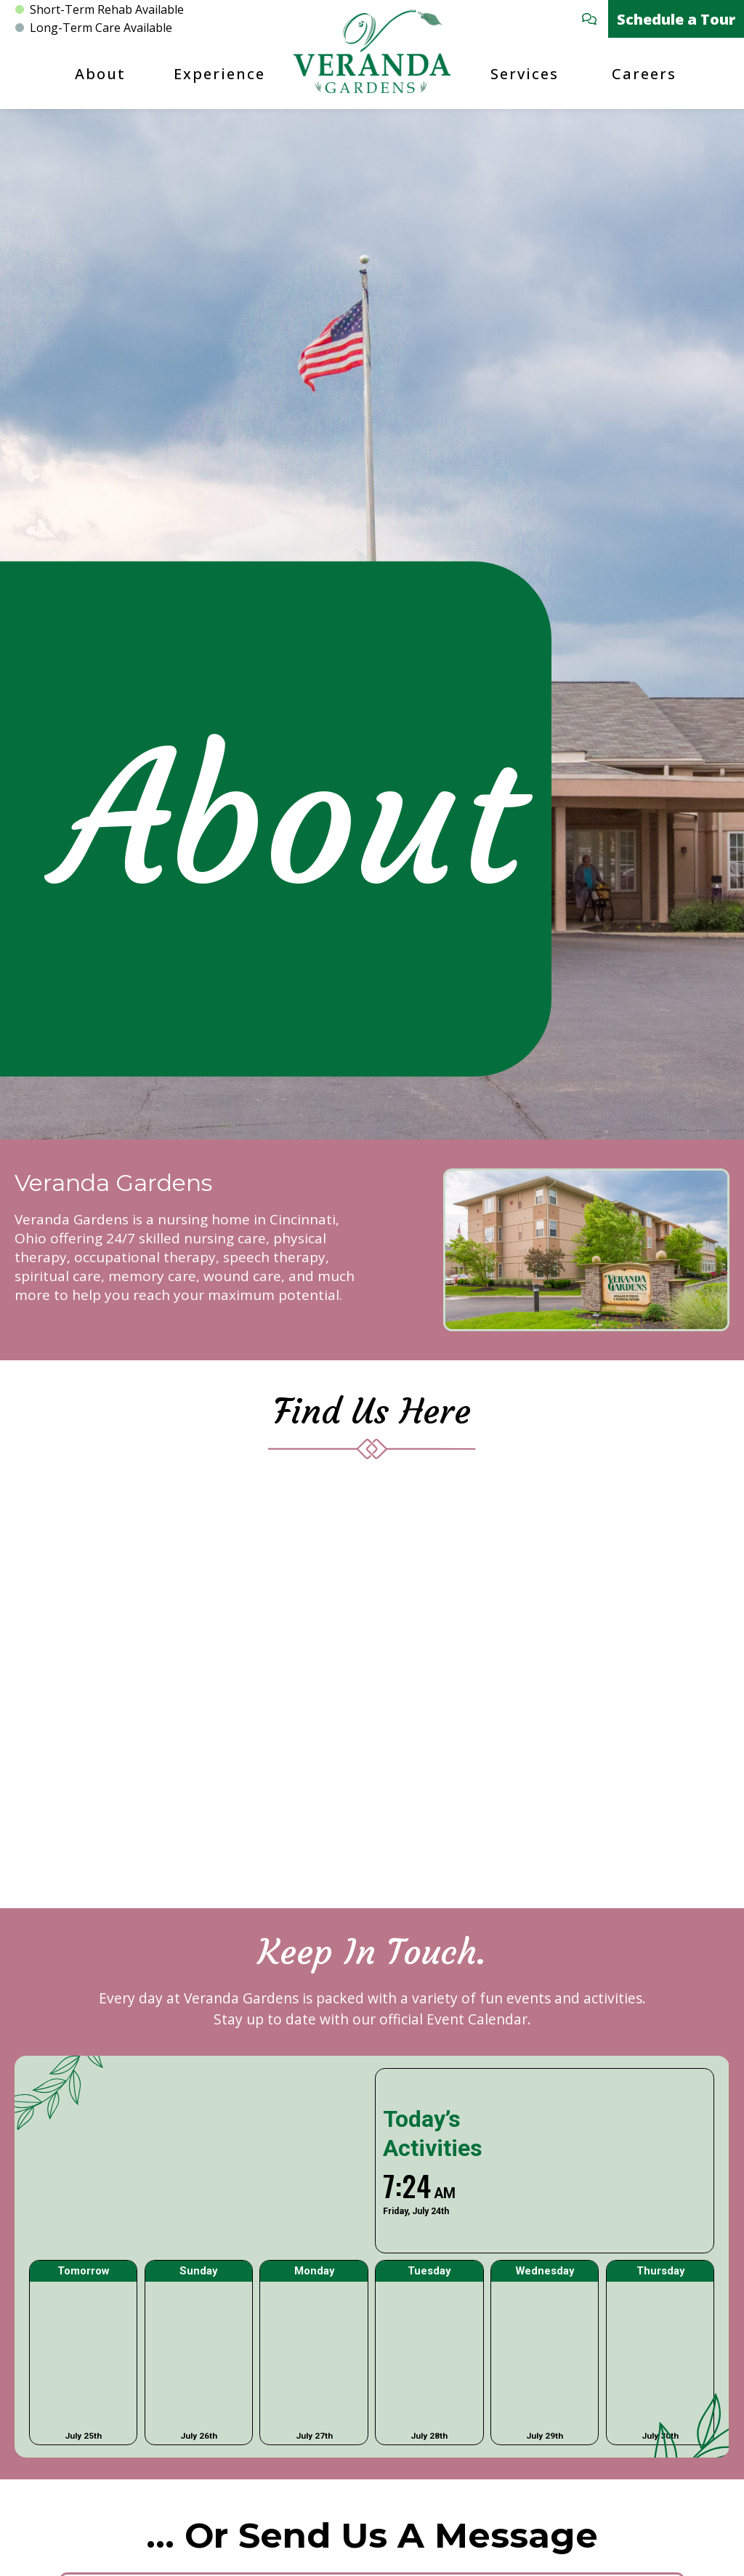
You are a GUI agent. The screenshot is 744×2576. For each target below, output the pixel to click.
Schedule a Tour (676, 19)
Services (524, 74)
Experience (219, 74)
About (100, 74)
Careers (644, 74)
